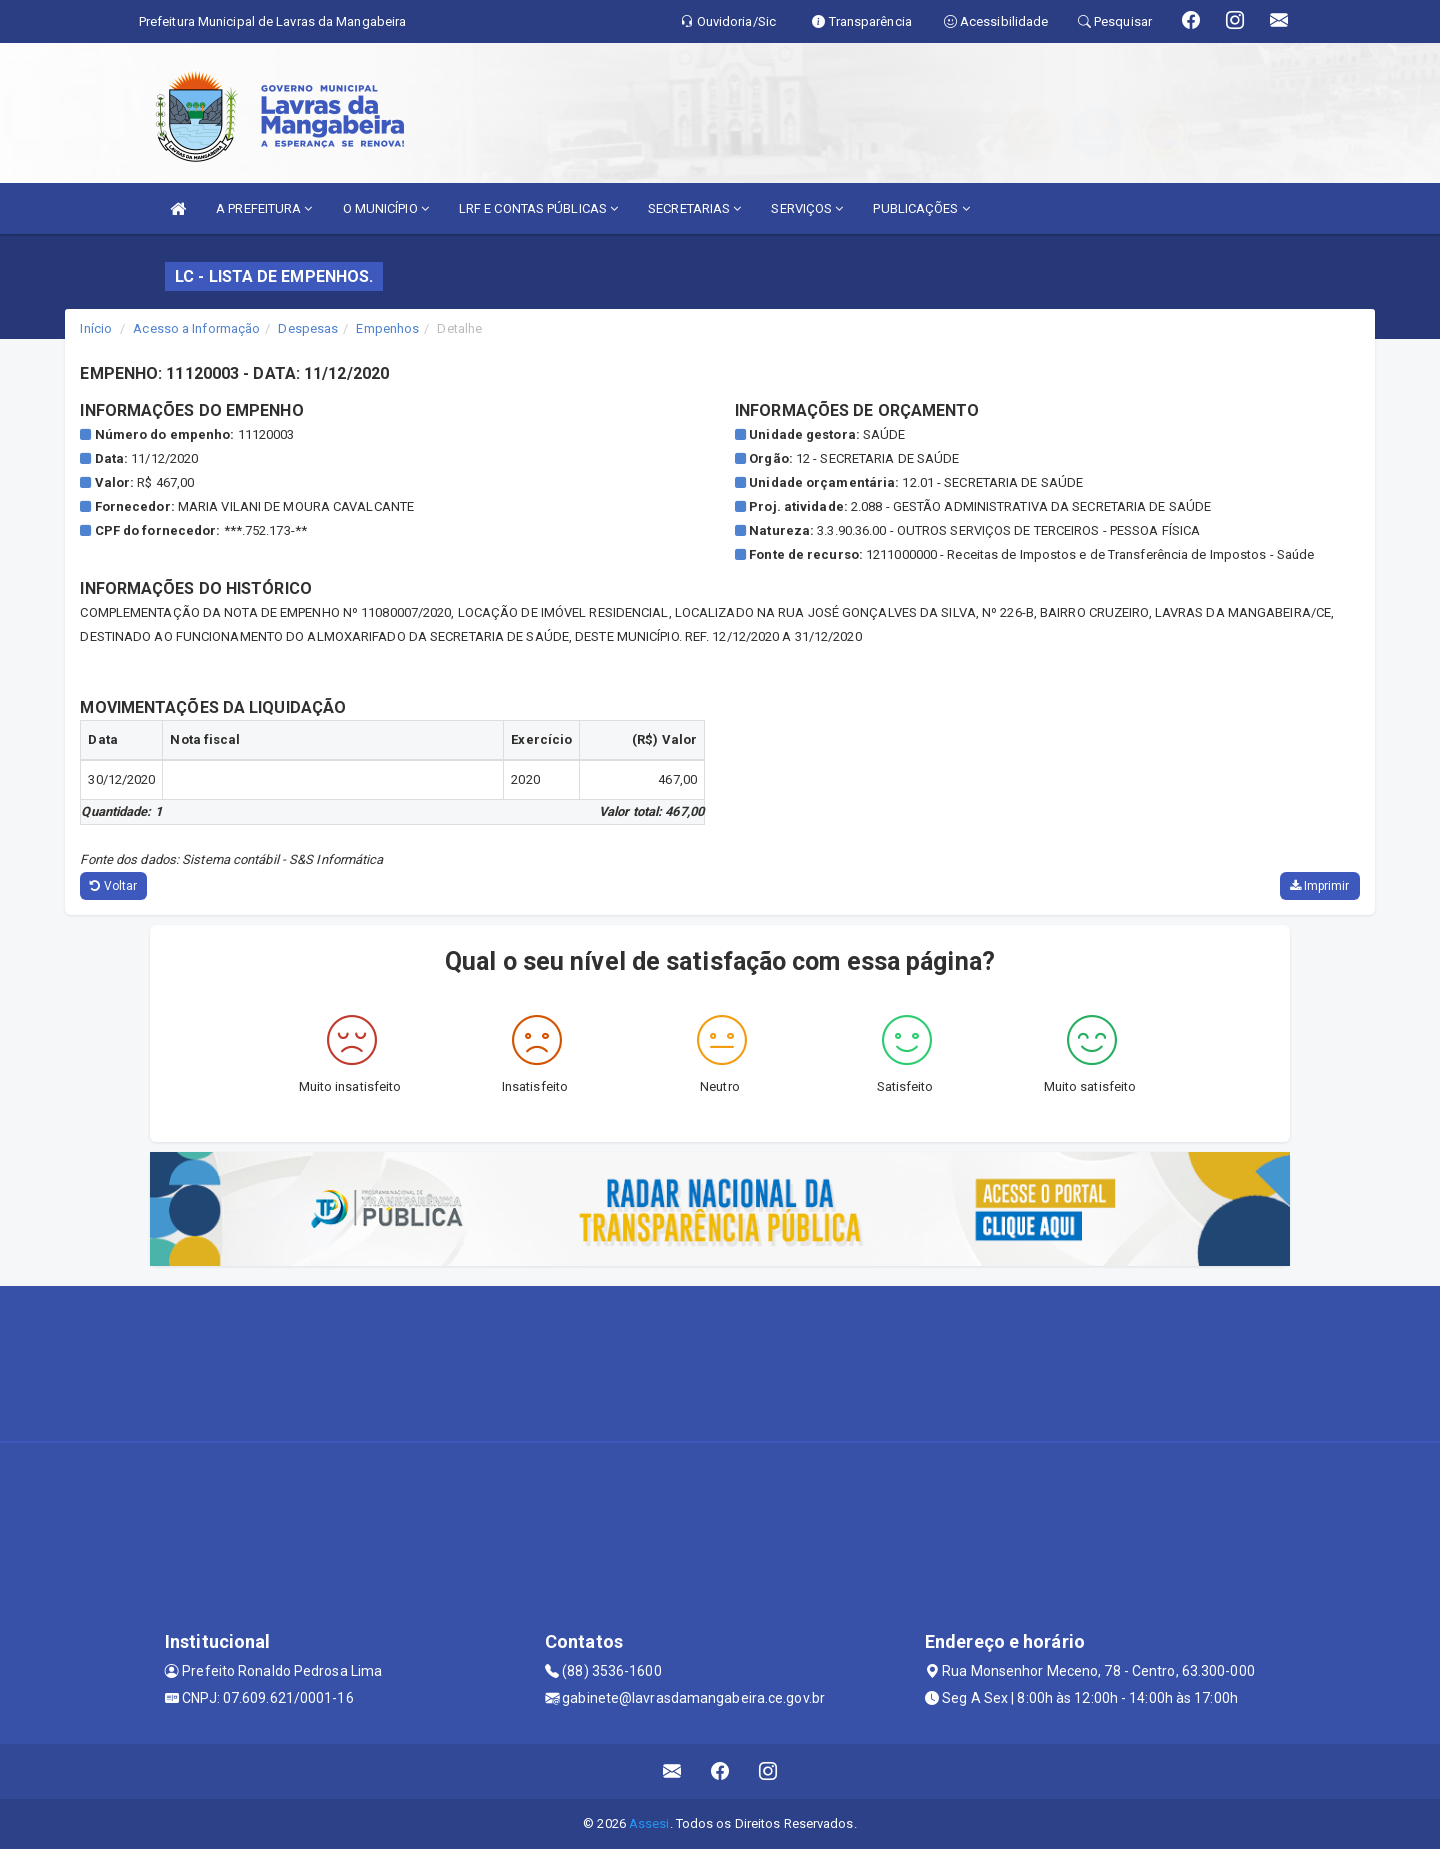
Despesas (308, 328)
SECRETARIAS (694, 208)
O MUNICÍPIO (386, 208)
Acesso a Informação (196, 328)
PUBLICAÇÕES (921, 208)
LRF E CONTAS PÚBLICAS (538, 208)
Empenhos (387, 328)
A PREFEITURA (264, 208)
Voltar (113, 886)
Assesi (649, 1823)
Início (96, 328)
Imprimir (1320, 886)
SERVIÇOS (807, 208)
